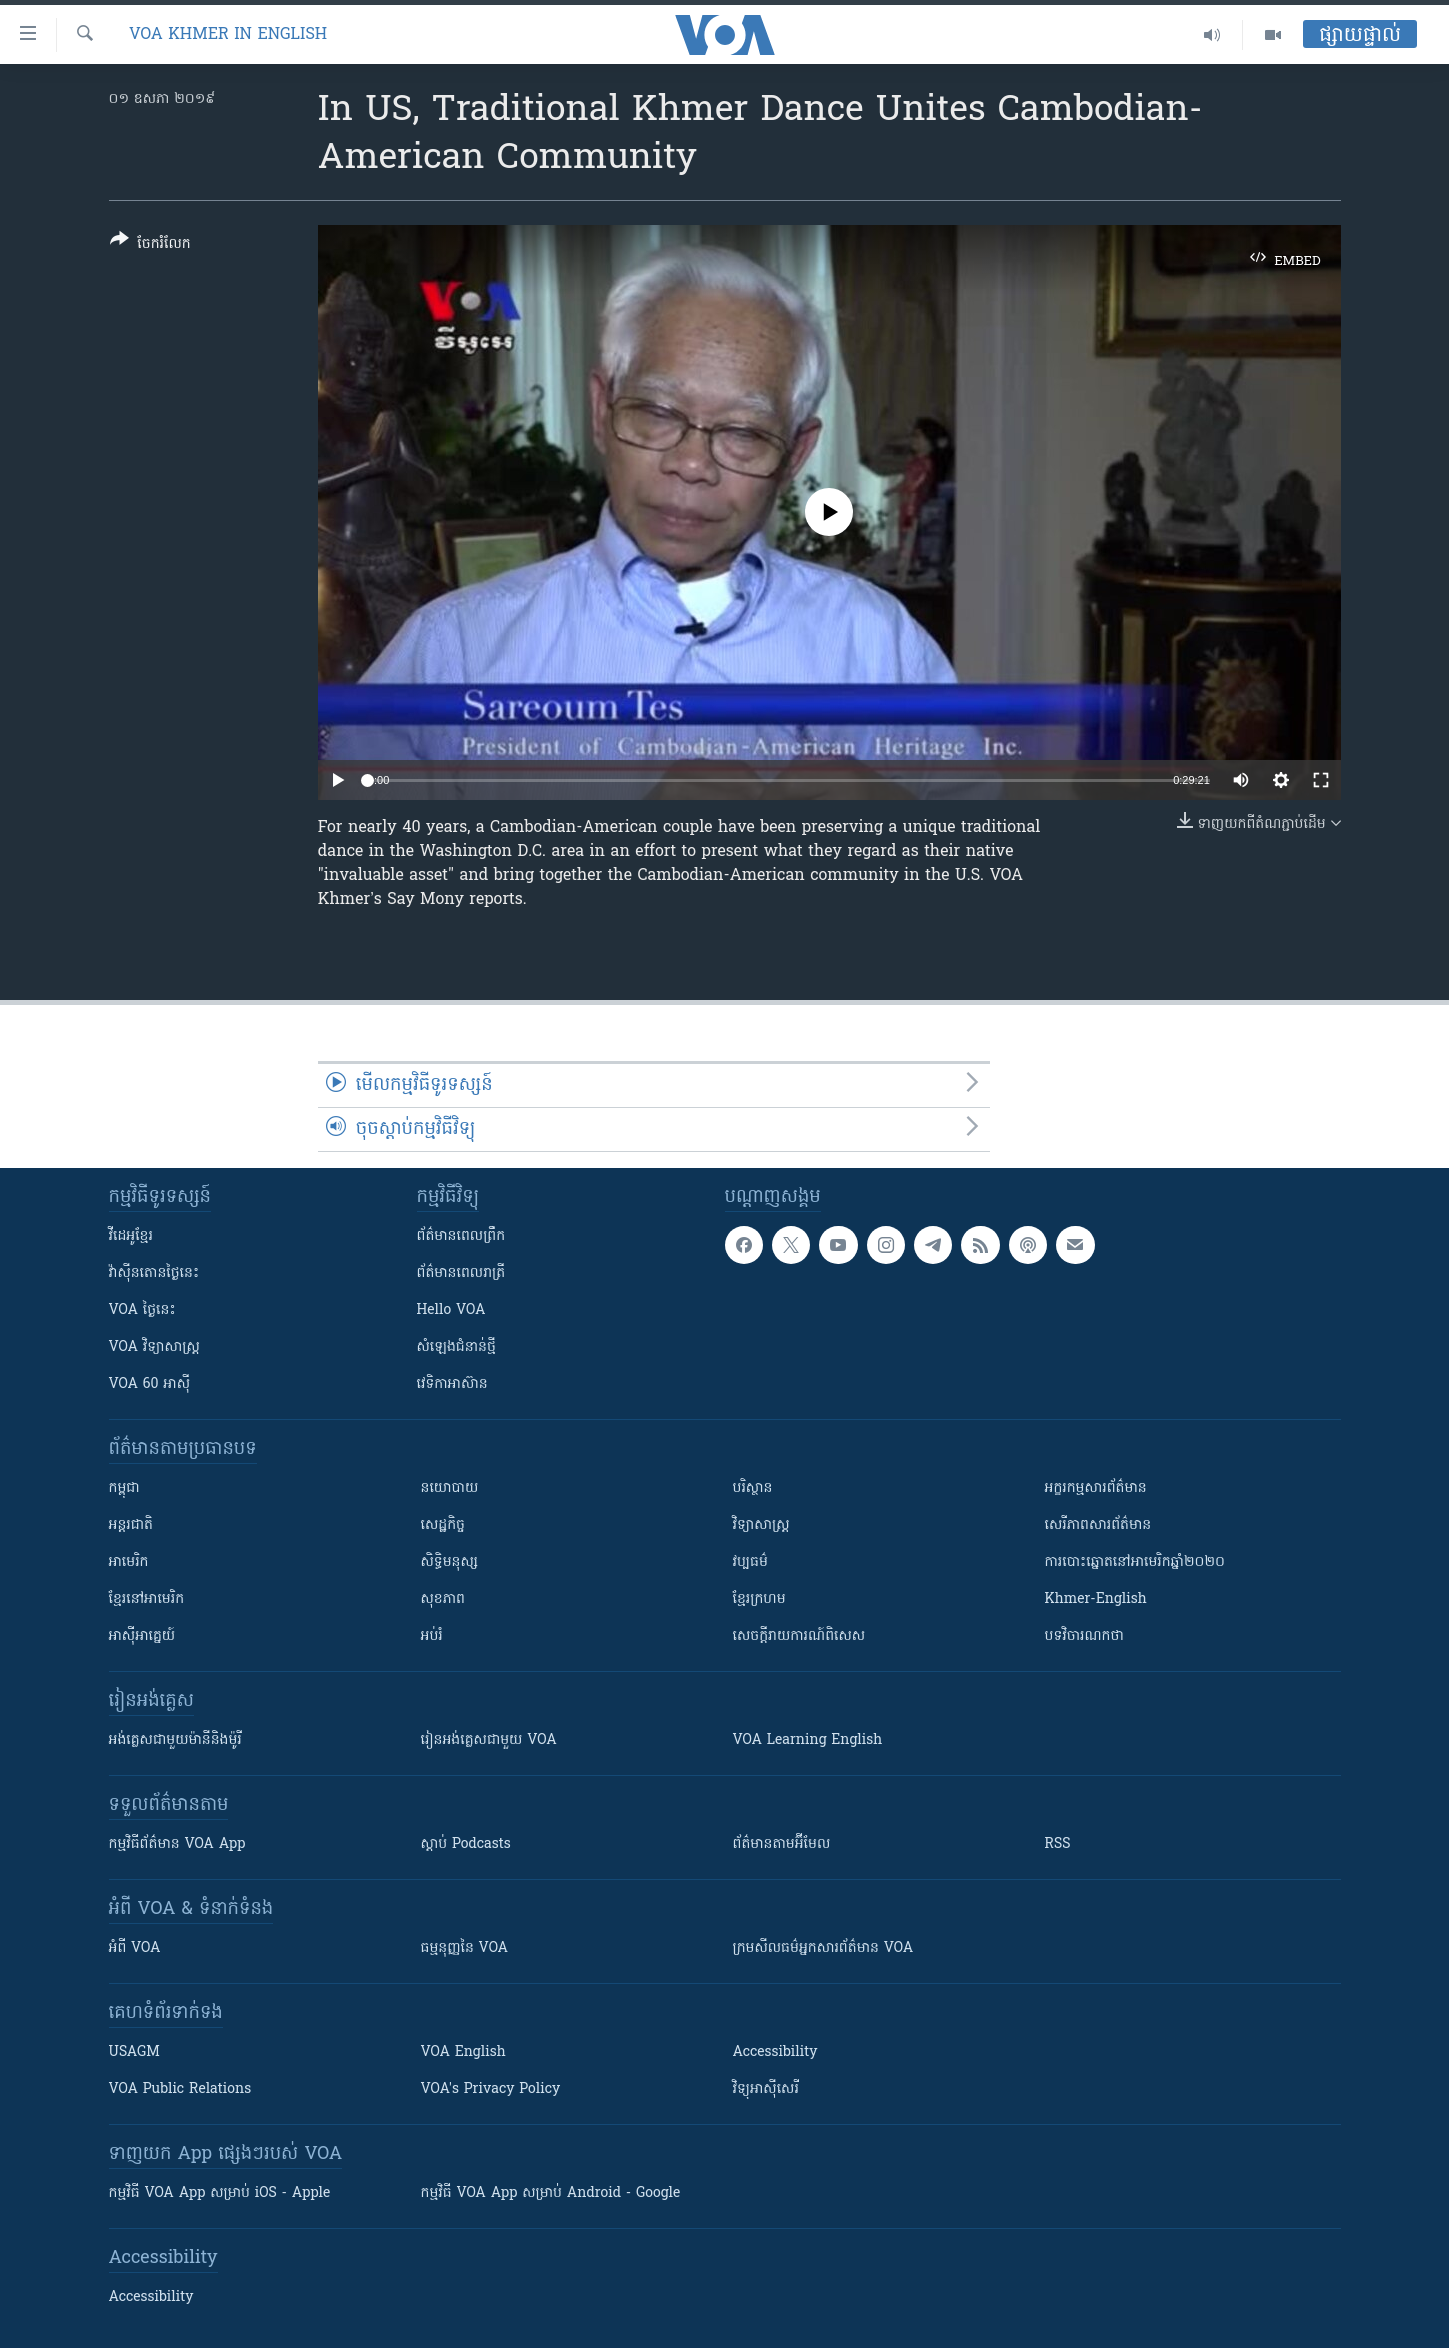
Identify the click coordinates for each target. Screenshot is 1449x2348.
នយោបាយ (450, 1488)
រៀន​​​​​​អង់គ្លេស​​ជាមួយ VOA (489, 1740)
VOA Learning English (808, 1740)
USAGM (134, 2052)
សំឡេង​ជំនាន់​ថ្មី (456, 1347)
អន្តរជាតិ (131, 1525)
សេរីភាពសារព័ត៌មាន (1098, 1525)
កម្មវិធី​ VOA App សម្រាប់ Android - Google (551, 2193)
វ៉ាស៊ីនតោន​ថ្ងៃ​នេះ (154, 1273)
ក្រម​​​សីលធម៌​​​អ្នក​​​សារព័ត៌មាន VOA (823, 1948)
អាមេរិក (129, 1562)
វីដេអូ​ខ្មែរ (131, 1236)
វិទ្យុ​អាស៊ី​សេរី (766, 2089)
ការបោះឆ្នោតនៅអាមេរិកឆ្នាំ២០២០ (1135, 1562)
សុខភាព (443, 1599)
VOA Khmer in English (228, 35)
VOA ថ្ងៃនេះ (142, 1310)
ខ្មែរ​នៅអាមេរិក (147, 1599)
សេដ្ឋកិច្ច (443, 1525)
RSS (1058, 1844)
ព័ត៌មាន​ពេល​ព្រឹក (461, 1236)
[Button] (150, 245)
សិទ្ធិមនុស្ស (450, 1562)
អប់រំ (432, 1636)
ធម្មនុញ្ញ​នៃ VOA (465, 1948)
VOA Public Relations (180, 2089)
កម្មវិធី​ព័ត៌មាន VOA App (177, 1844)
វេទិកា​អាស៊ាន (452, 1384)
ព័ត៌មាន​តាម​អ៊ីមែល (782, 1844)
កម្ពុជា (124, 1488)
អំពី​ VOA (135, 1948)
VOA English (463, 2052)
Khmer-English (1096, 1599)
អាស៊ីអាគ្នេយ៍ (142, 1636)
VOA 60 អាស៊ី (150, 1384)
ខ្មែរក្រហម (759, 1599)
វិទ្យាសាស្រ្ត (761, 1525)
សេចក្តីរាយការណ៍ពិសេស (799, 1636)
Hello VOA (451, 1310)
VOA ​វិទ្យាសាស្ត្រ (154, 1347)
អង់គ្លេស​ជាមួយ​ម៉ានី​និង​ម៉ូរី (175, 1740)
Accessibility (775, 2052)
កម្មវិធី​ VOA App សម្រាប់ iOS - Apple (220, 2193)
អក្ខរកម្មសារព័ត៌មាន (1096, 1488)
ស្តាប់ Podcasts (466, 1844)
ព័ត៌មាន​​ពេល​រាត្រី (461, 1273)
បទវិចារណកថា (1084, 1636)
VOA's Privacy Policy (491, 2089)
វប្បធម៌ (750, 1562)
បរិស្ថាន (753, 1488)
